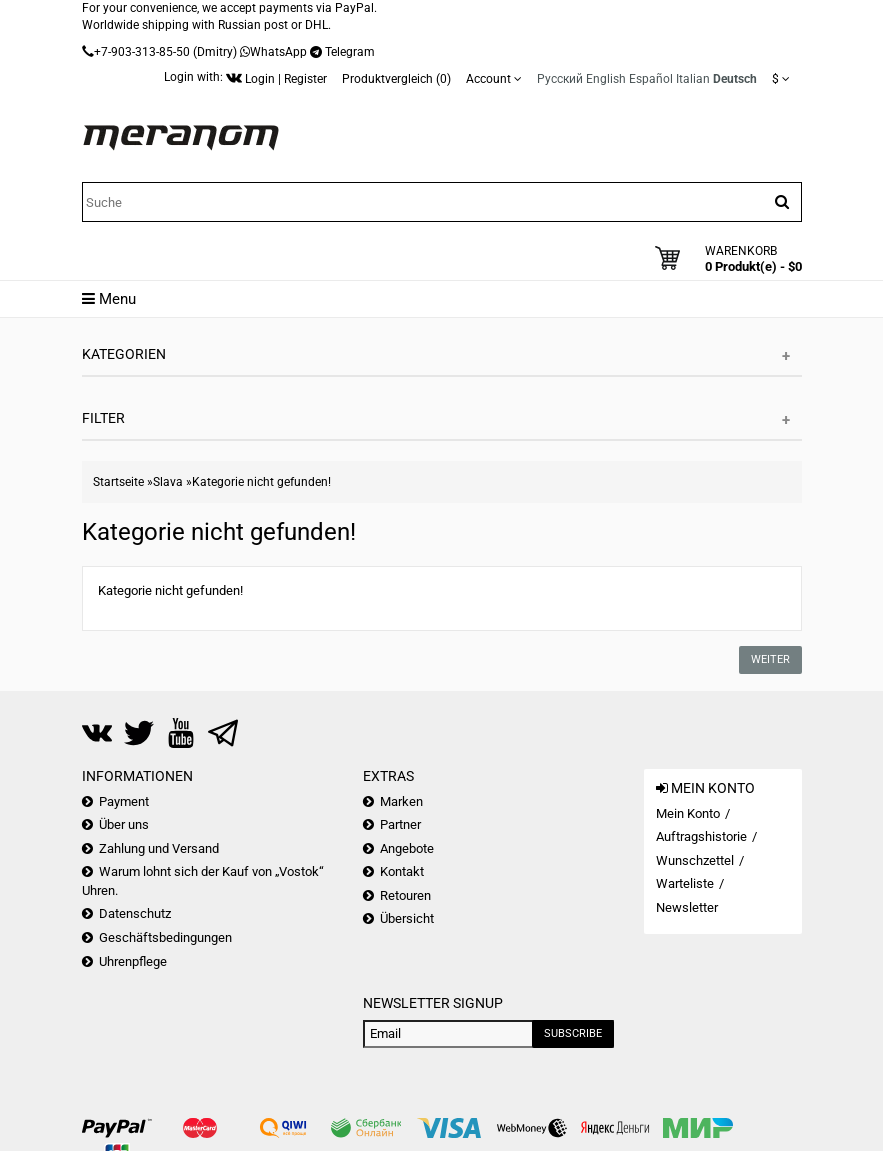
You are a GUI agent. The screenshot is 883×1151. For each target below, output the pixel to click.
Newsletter (687, 907)
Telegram (350, 52)
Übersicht (407, 918)
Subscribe (573, 1033)
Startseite (118, 482)
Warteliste (685, 883)
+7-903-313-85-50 (142, 52)
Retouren (405, 895)
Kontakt (402, 871)
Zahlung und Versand (159, 848)
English (606, 79)
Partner (400, 824)
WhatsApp (278, 52)
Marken (401, 801)
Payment (124, 801)
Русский (560, 79)
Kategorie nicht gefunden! (261, 482)
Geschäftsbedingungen (165, 937)
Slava (168, 482)
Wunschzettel (695, 860)
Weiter (770, 659)
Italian (693, 79)
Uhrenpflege (133, 961)
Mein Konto (688, 813)
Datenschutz (135, 913)
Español (651, 79)
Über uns (124, 824)
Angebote (407, 848)
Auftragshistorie (701, 836)
